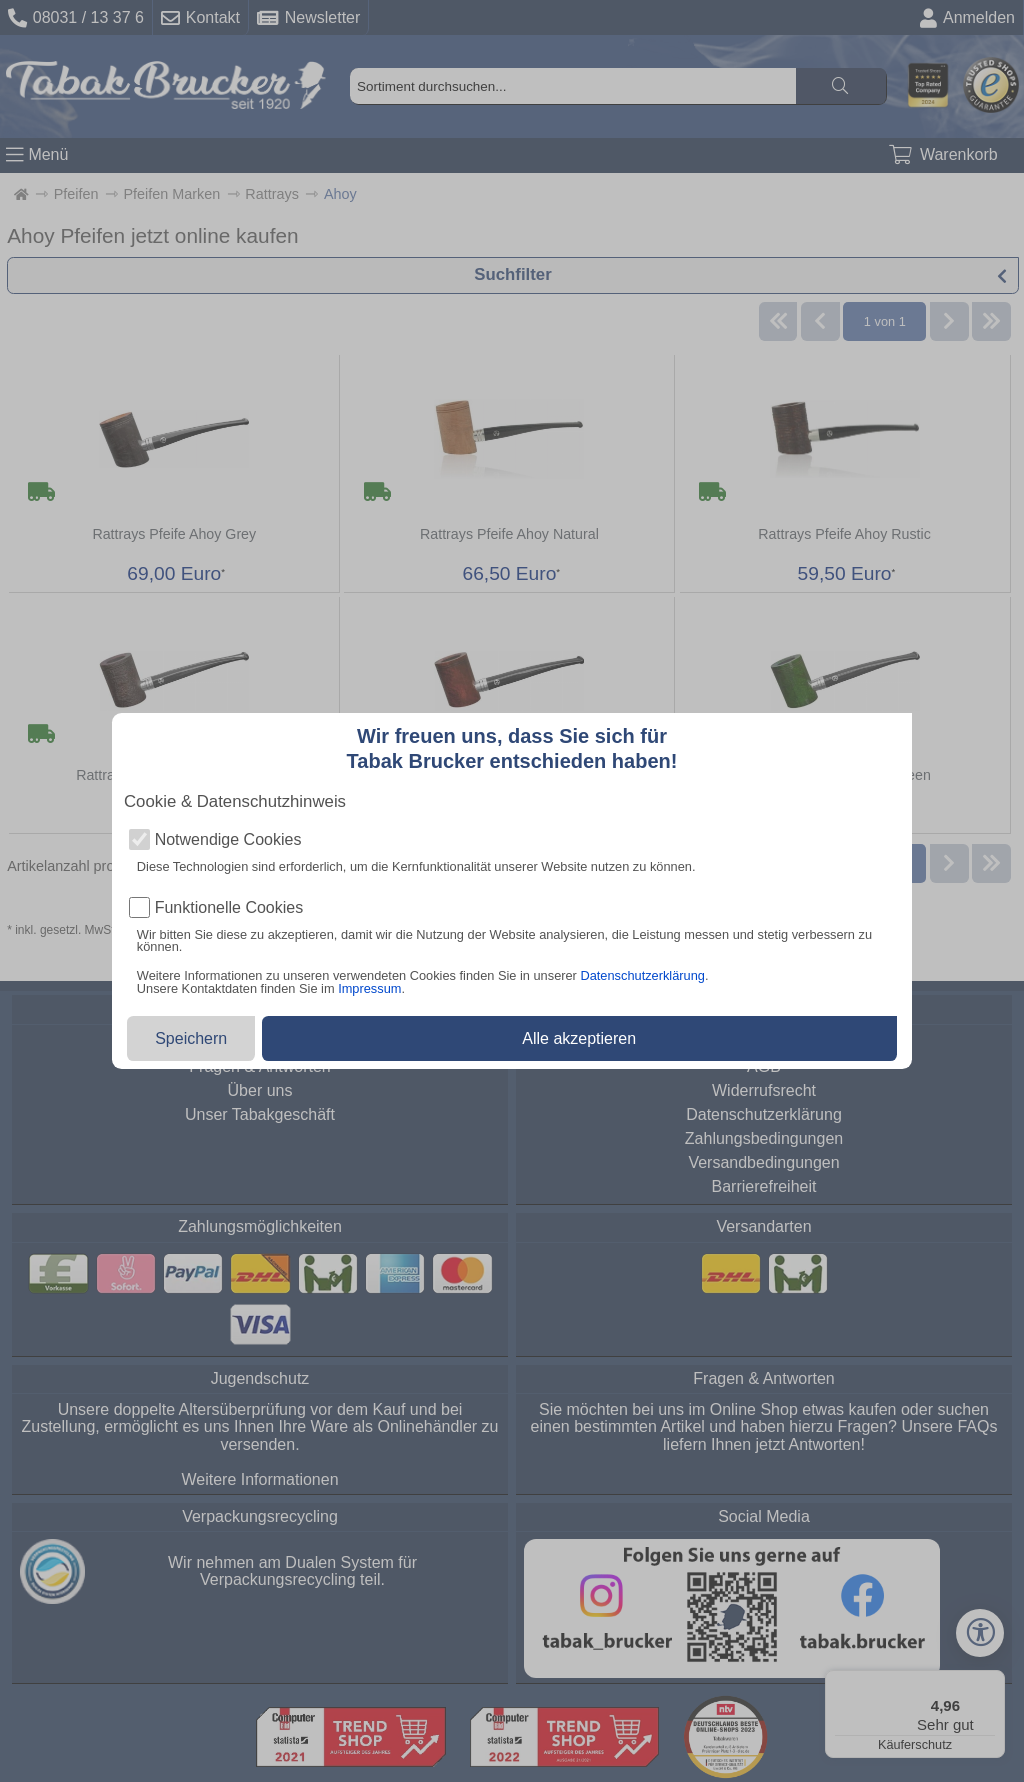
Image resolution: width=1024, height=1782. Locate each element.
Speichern (191, 1038)
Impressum (369, 988)
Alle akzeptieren (579, 1038)
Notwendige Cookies (228, 840)
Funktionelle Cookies (229, 908)
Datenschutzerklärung (642, 975)
